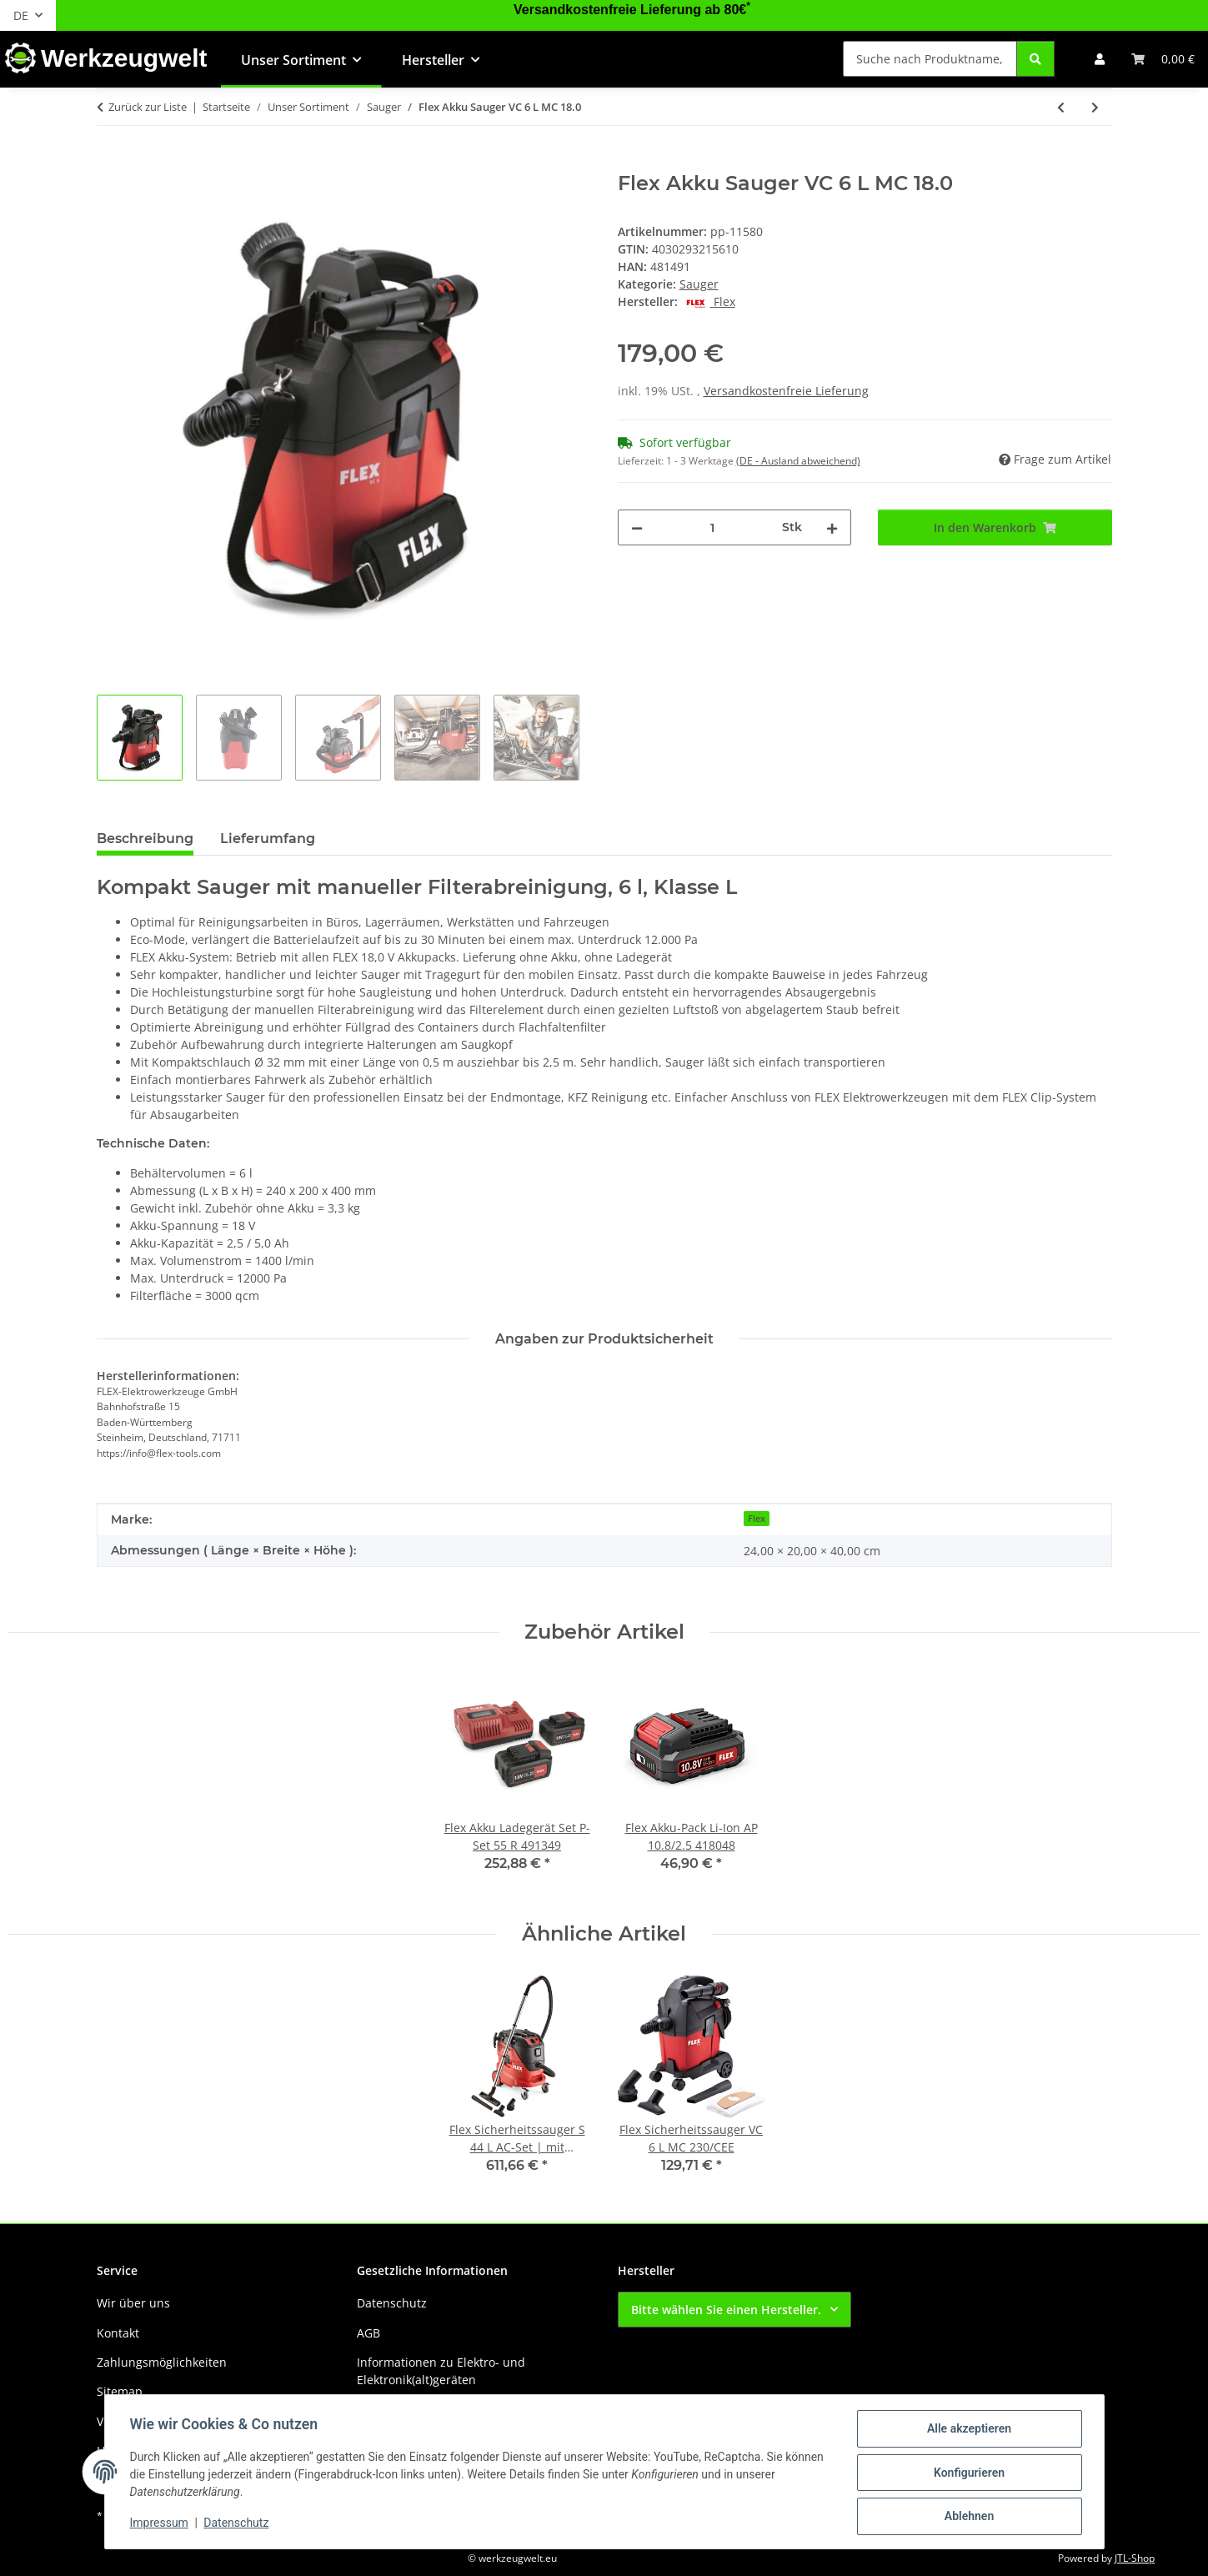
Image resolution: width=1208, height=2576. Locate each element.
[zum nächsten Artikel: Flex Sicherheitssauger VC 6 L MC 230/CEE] (1095, 107)
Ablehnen (967, 2516)
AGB (368, 2333)
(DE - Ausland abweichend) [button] (798, 461)
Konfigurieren (967, 2473)
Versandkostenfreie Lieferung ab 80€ (632, 10)
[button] (1099, 59)
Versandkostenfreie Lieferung (786, 391)
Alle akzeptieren (967, 2430)
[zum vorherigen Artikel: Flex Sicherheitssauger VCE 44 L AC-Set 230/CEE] (1061, 107)
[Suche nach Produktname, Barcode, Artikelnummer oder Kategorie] (930, 59)
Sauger (699, 284)
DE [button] (20, 15)
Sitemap (120, 2391)
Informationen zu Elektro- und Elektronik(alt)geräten (441, 2371)
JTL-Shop (1135, 2558)
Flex (756, 1518)
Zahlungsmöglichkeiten (162, 2362)
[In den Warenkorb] (110, 162)
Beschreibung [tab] (145, 838)
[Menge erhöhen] (832, 527)
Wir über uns (133, 2303)
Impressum (161, 2524)
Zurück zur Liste (147, 106)
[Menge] (712, 527)
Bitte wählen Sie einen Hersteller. (726, 2309)
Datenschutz (237, 2524)
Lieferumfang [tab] (267, 838)
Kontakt (118, 2333)
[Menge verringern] (637, 527)
